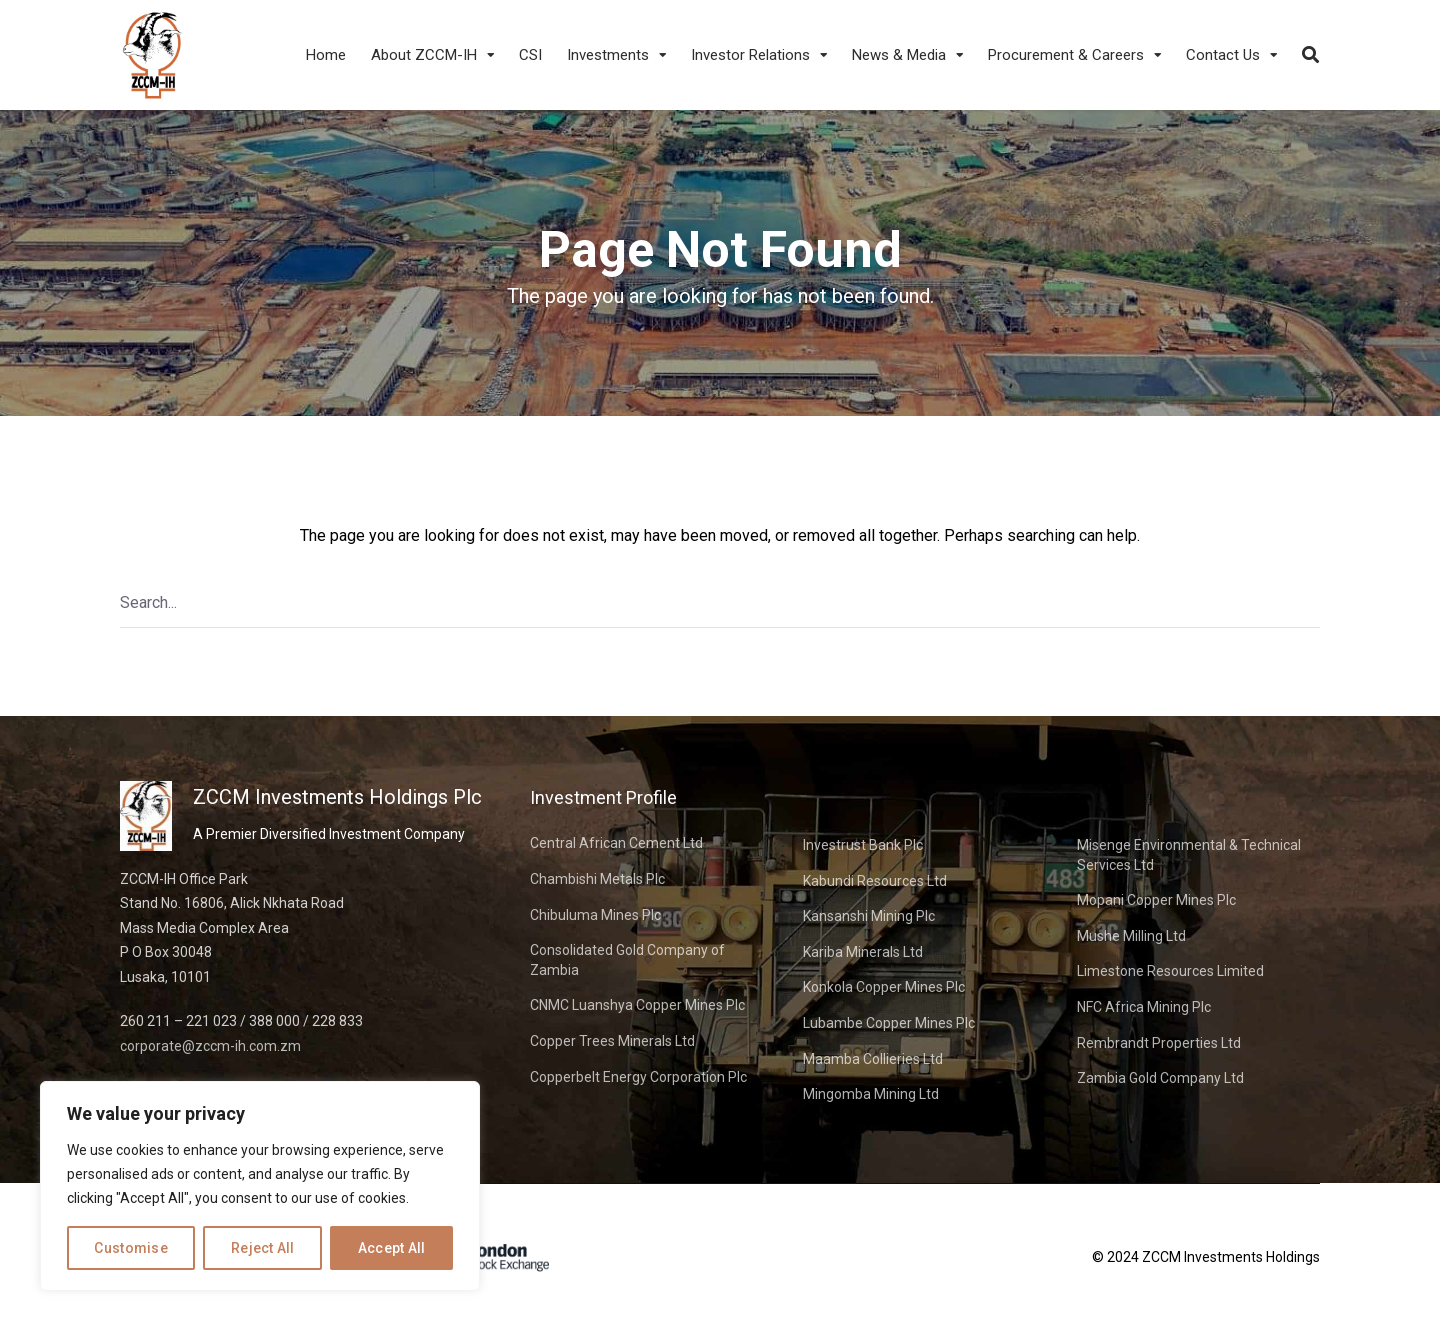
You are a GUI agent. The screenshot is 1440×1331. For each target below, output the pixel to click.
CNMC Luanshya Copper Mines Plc (637, 1005)
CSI (530, 55)
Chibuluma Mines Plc (595, 915)
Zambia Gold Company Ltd (1160, 1078)
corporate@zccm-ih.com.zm (210, 1046)
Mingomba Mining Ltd (871, 1094)
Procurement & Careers (1066, 55)
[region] (260, 1186)
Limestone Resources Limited (1170, 971)
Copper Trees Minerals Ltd (612, 1041)
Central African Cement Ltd (616, 843)
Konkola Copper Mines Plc (884, 987)
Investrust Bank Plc (863, 845)
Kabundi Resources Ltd (875, 881)
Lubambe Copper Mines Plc (889, 1023)
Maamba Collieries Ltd (873, 1059)
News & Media (899, 55)
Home (326, 55)
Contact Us (1223, 55)
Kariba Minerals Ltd (863, 952)
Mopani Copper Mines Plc (1156, 900)
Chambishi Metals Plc (597, 879)
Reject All (263, 1248)
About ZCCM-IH (424, 55)
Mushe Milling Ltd (1131, 936)
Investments (608, 55)
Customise (131, 1248)
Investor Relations (750, 55)
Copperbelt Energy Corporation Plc (638, 1077)
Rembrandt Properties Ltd (1159, 1043)
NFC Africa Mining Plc (1144, 1007)
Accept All (392, 1248)
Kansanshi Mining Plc (869, 916)
